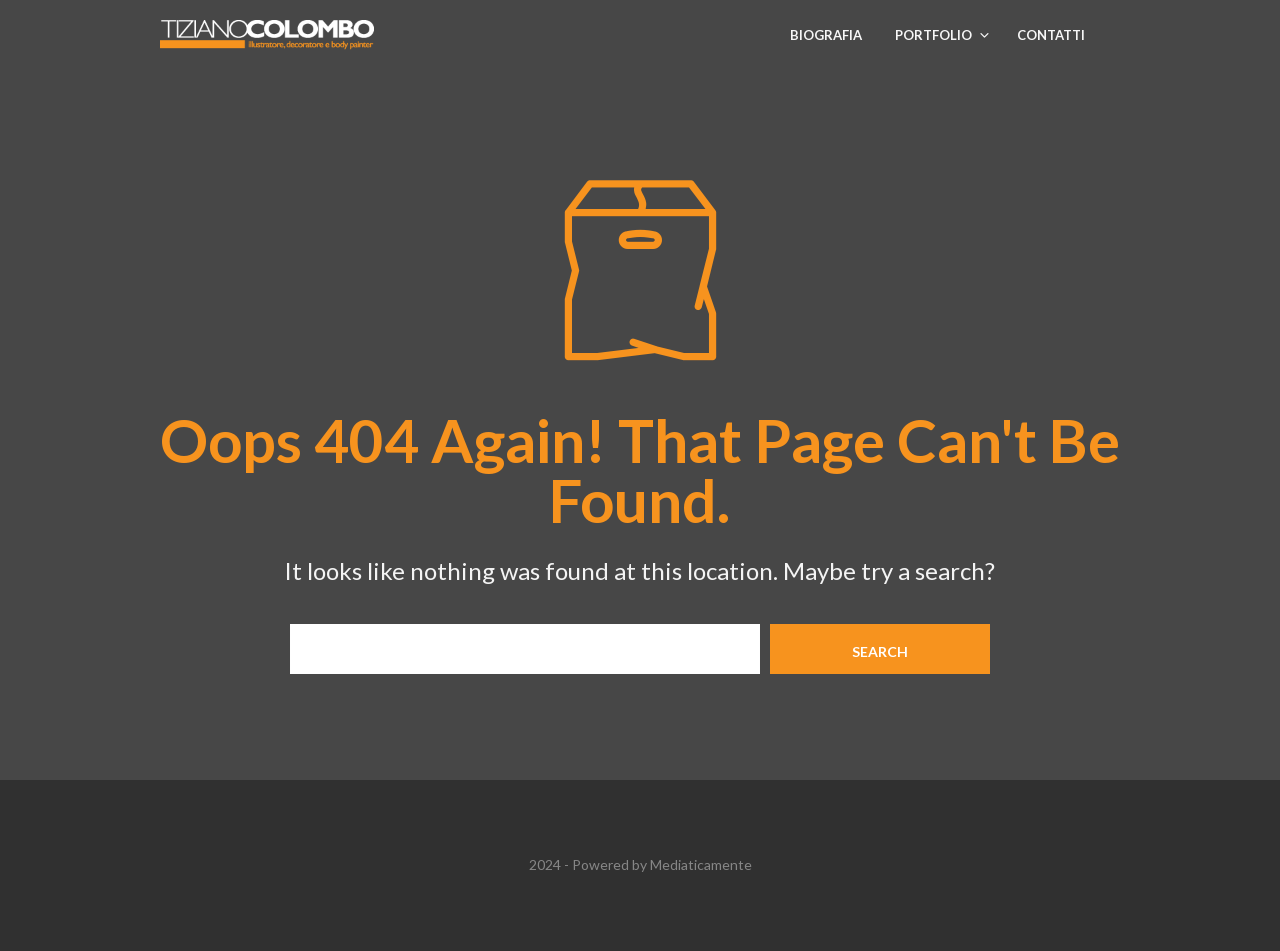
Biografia (826, 35)
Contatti (1051, 35)
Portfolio (933, 35)
